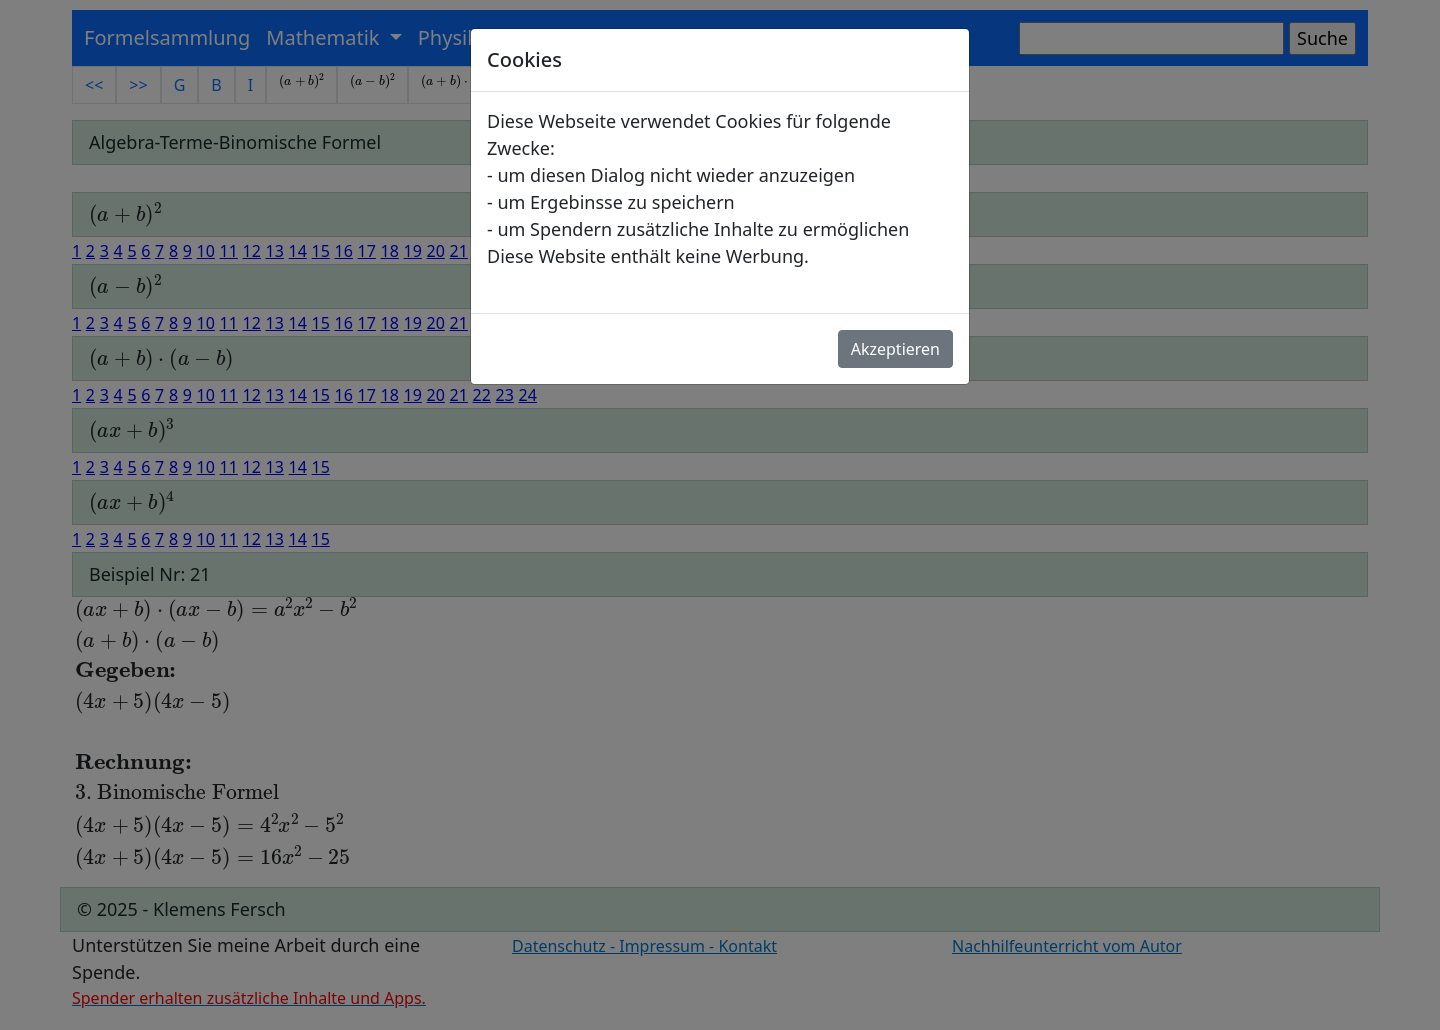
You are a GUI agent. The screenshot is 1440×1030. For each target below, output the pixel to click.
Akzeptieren (895, 349)
